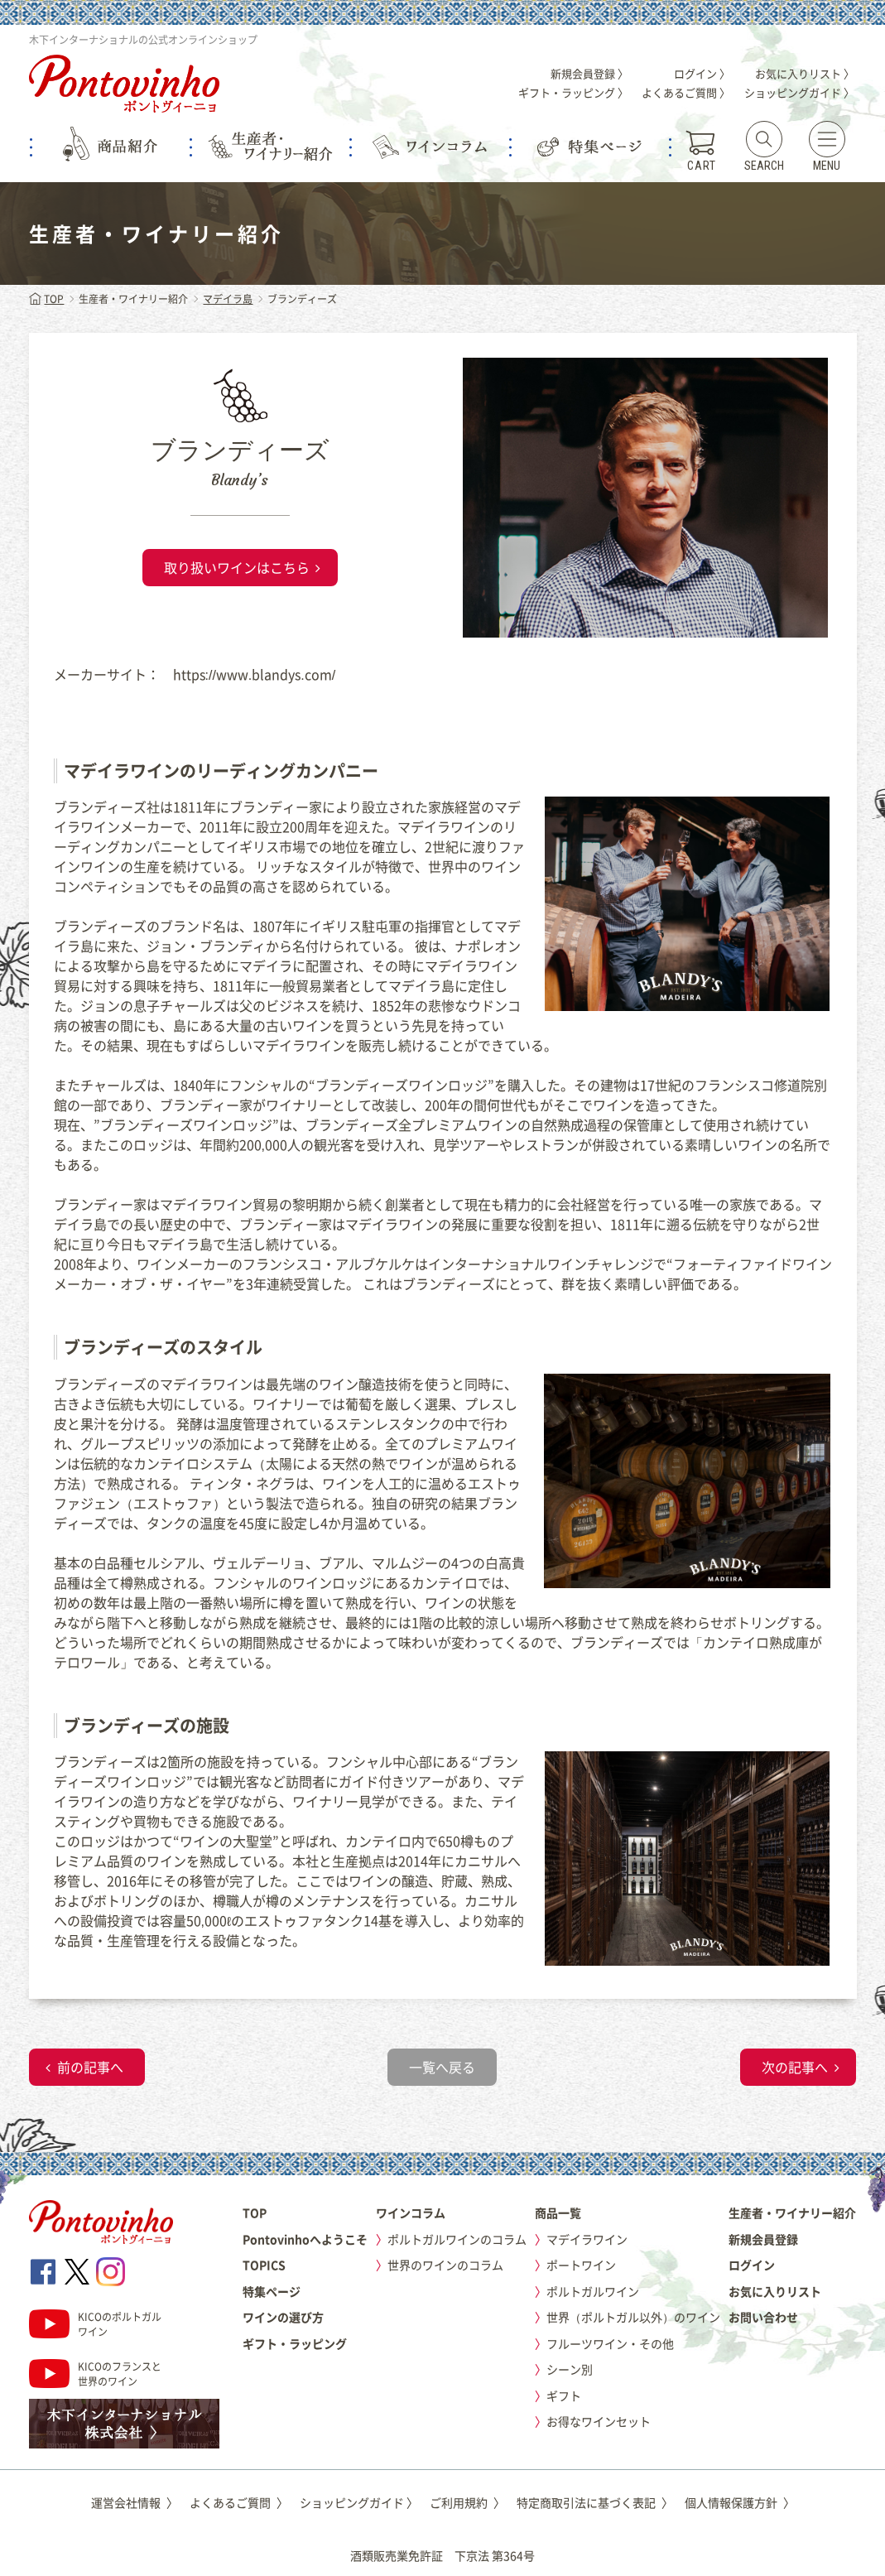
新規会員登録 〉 (589, 73)
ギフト (563, 2395)
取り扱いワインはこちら (237, 567)
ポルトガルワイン (592, 2291)
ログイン (752, 2264)
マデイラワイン (587, 2239)
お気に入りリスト (775, 2291)
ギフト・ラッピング (295, 2343)
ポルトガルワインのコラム (457, 2239)
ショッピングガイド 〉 (799, 92)
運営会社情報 (134, 2502)
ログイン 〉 (702, 73)
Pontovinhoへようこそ (305, 2239)
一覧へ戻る (442, 2067)
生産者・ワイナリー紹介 (792, 2212)
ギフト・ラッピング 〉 (573, 92)
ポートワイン (581, 2264)
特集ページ (272, 2291)
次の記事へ (795, 2067)
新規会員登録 (763, 2239)
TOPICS (264, 2264)
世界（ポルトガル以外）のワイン (633, 2317)
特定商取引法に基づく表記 (595, 2502)
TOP (47, 298)
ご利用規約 (467, 2502)
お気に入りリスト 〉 (804, 73)
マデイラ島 (228, 298)
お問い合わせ (763, 2317)
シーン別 (569, 2369)
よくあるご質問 (239, 2502)
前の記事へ (90, 2067)
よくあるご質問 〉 (686, 92)
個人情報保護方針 (740, 2502)
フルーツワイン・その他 (610, 2343)
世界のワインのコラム (445, 2264)
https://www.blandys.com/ (254, 674)
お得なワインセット (598, 2421)
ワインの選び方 (283, 2317)
